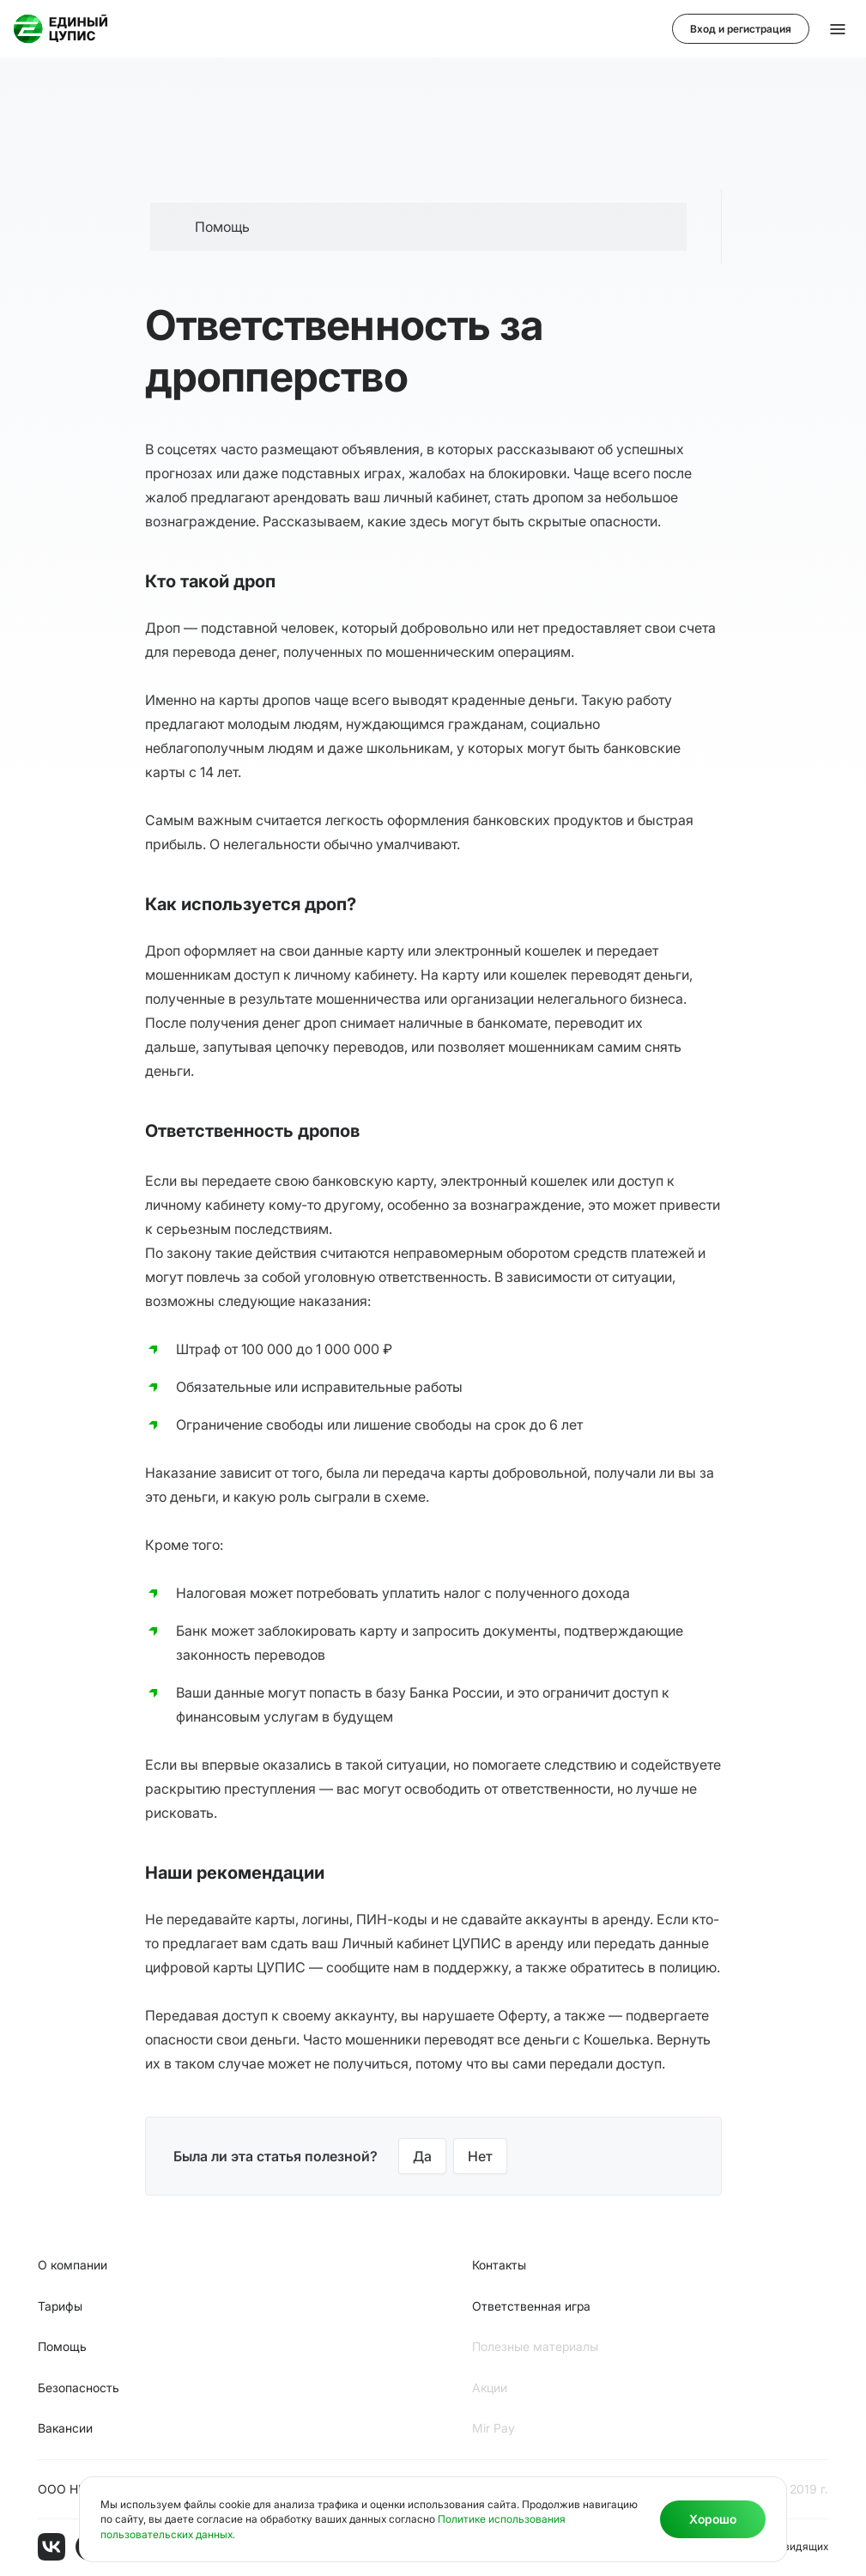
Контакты (499, 2264)
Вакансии (65, 2428)
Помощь (62, 2346)
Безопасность (78, 2387)
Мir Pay (493, 2428)
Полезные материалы (535, 2346)
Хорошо (712, 2519)
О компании (72, 2264)
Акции (489, 2387)
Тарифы (60, 2306)
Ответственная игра (531, 2306)
